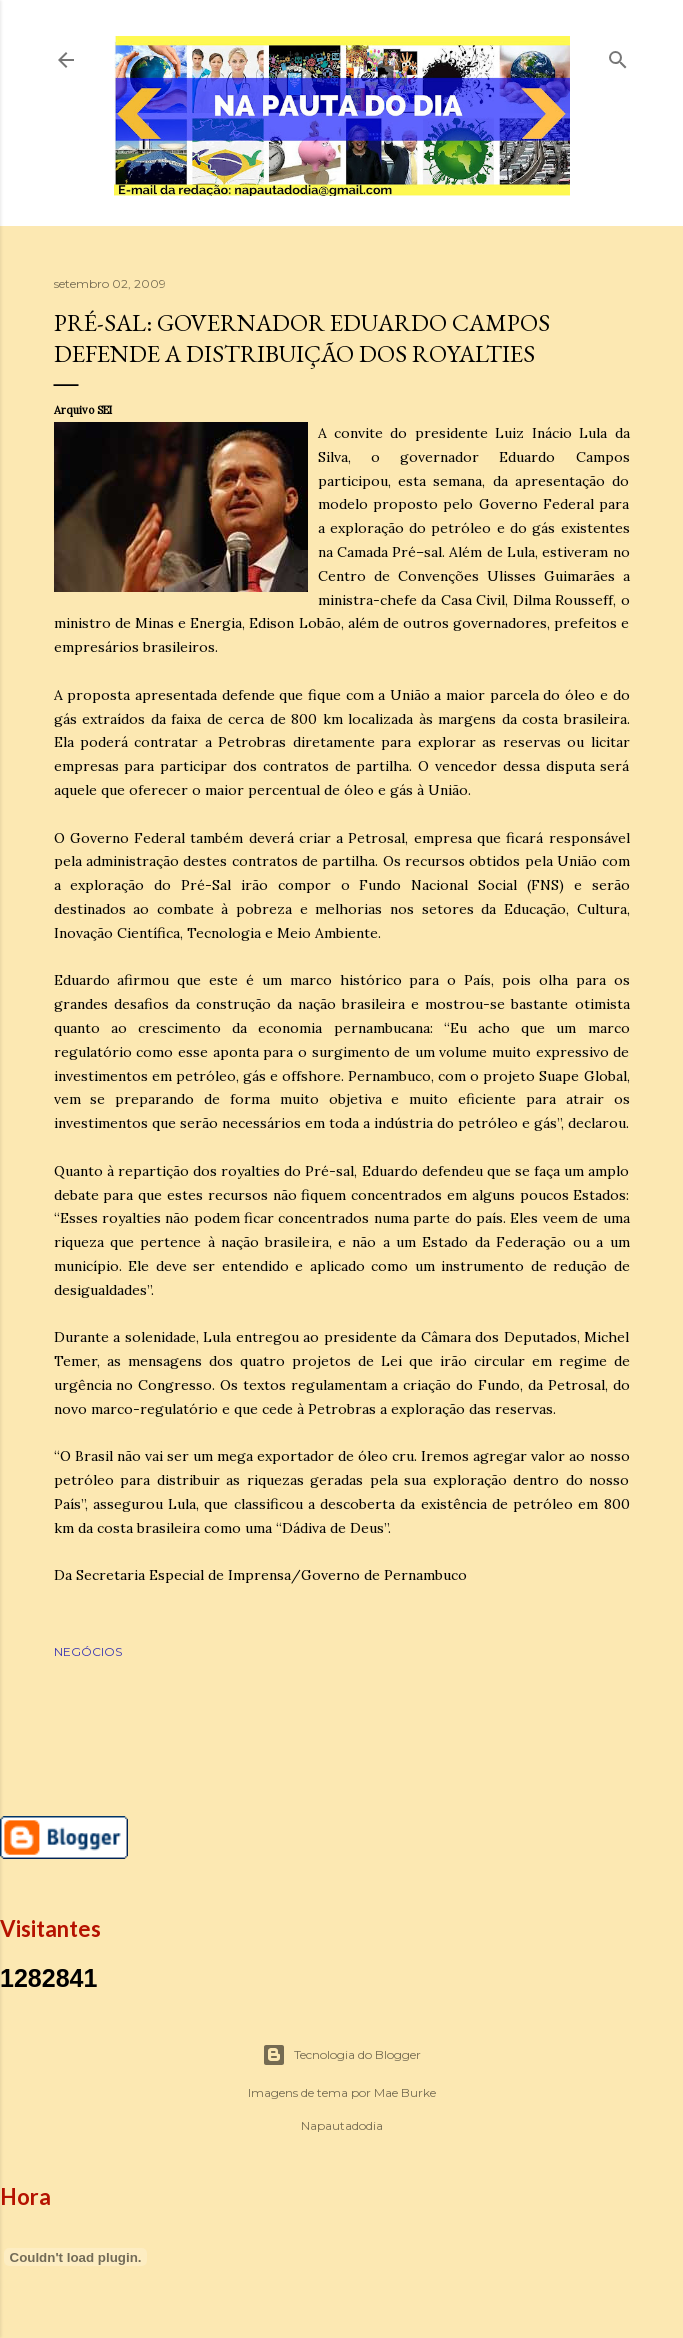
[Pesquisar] (618, 55)
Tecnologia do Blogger (341, 2055)
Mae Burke (405, 2092)
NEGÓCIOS (88, 1651)
